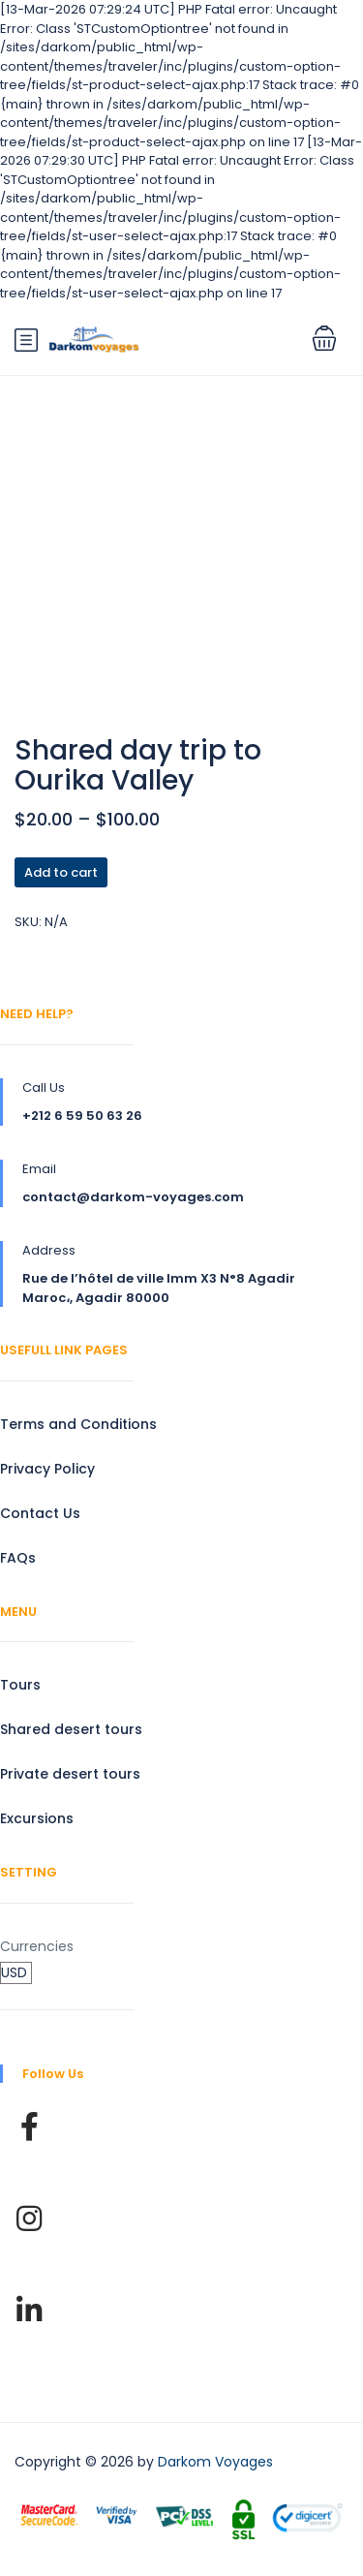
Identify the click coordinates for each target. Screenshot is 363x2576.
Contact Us (40, 1513)
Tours (20, 1684)
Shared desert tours (71, 1729)
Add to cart (61, 872)
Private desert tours (70, 1774)
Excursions (37, 1818)
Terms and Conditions (78, 1424)
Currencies (37, 1946)
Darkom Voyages (215, 2461)
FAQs (18, 1557)
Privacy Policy (47, 1468)
